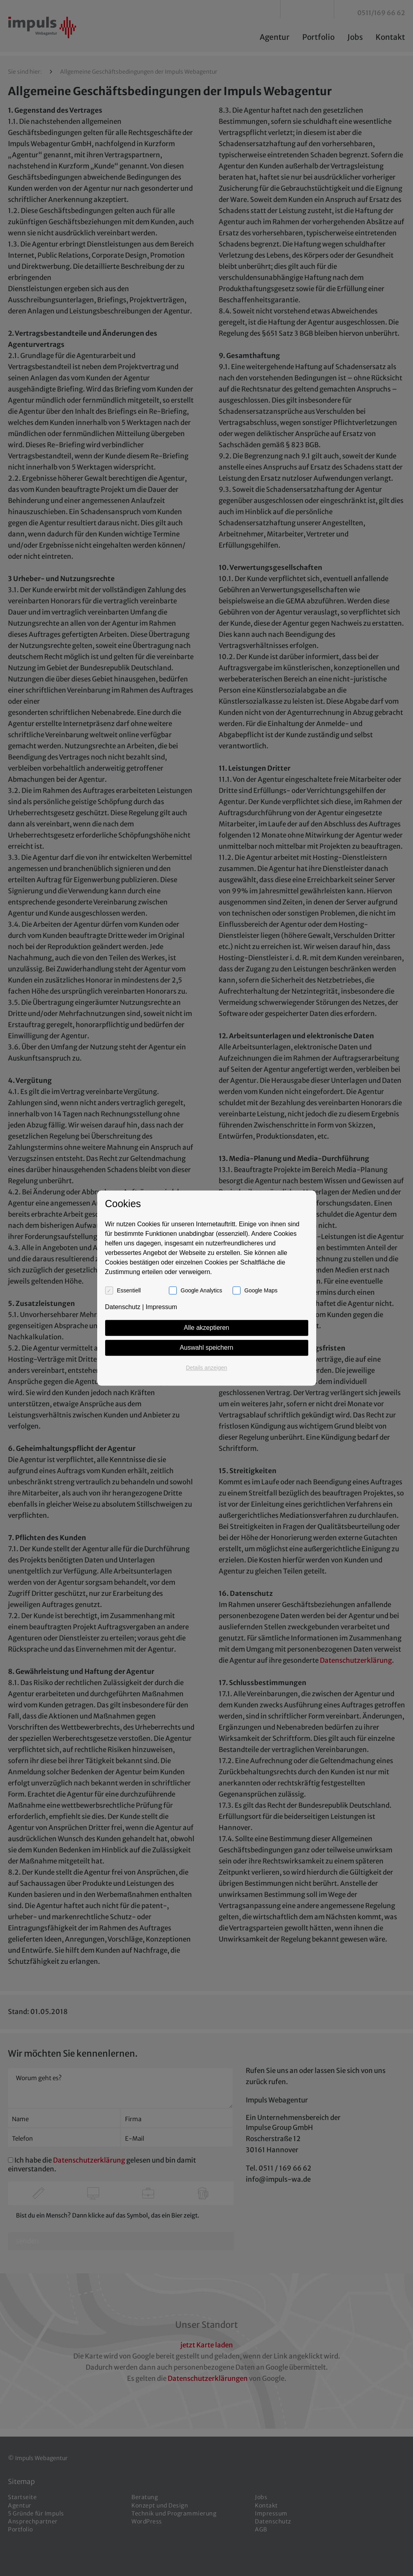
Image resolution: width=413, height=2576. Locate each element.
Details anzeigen (206, 1367)
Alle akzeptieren (206, 1327)
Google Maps (261, 1290)
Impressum (161, 1307)
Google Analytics (201, 1290)
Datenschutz (123, 1307)
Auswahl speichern (206, 1347)
